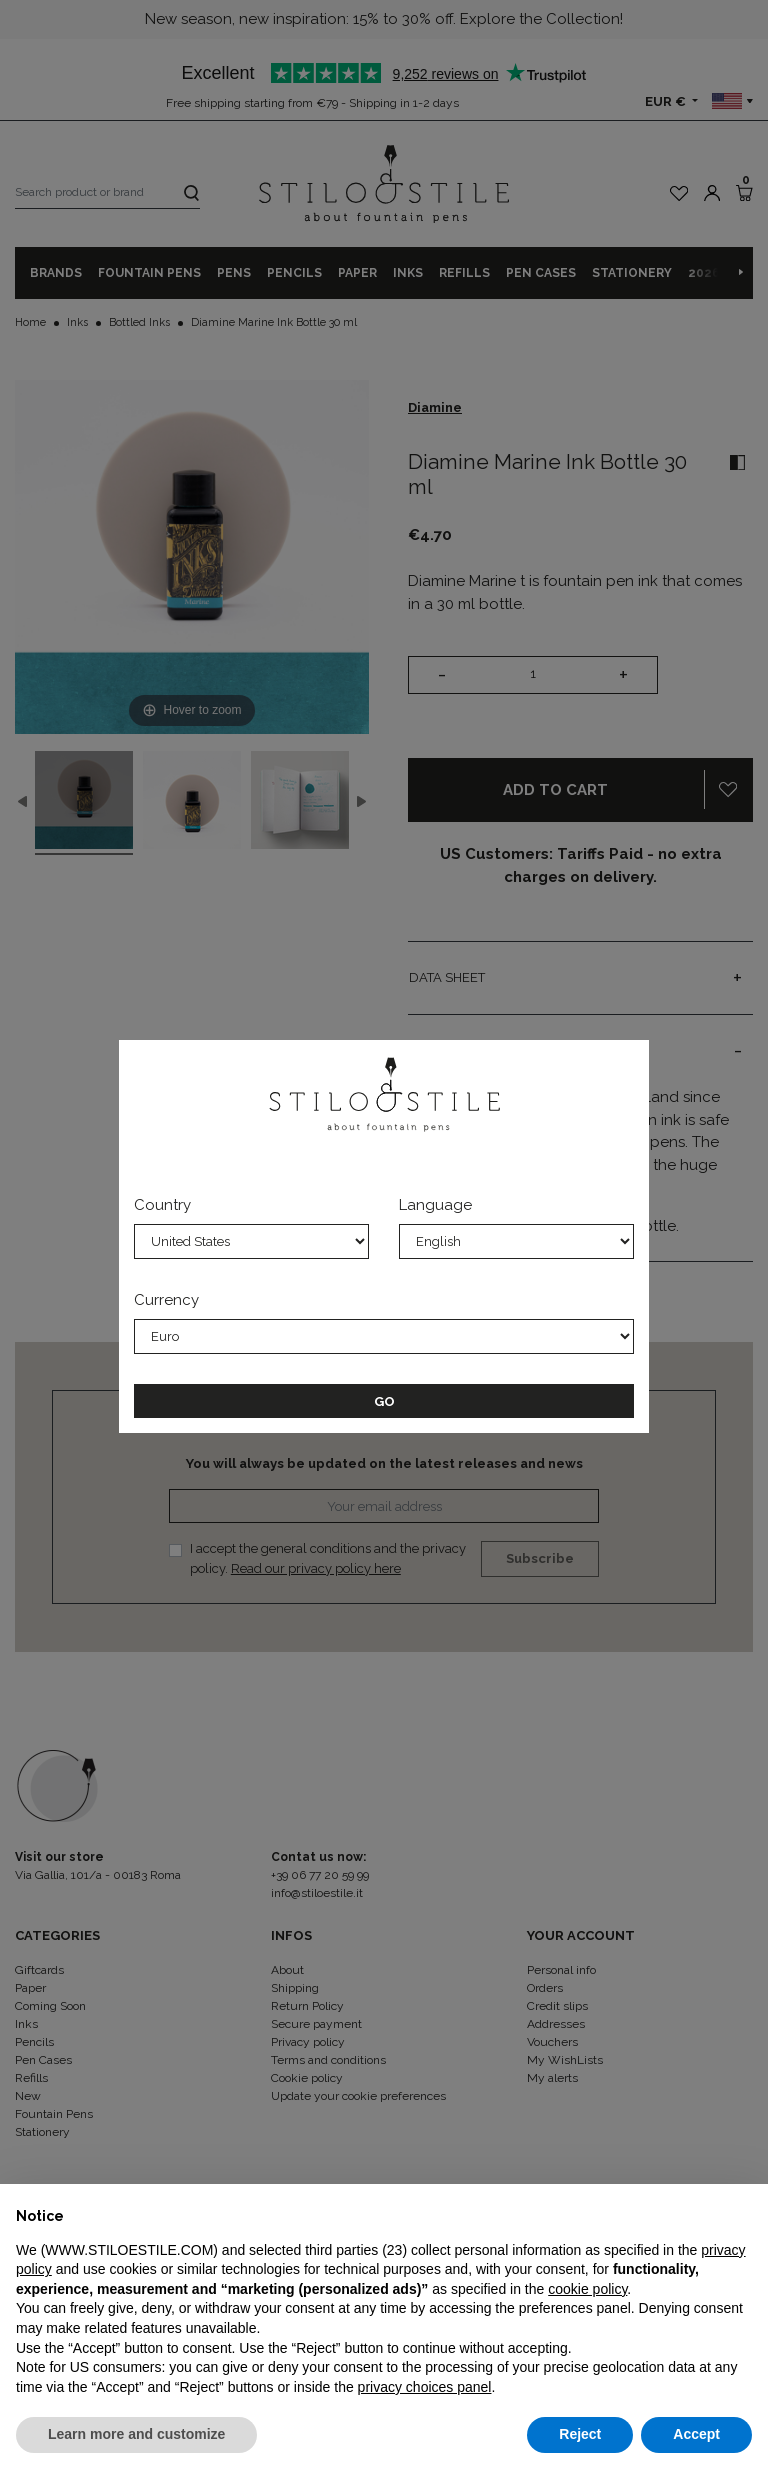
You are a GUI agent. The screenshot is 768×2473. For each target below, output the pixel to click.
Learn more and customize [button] (136, 2434)
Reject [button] (580, 2434)
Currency (166, 1300)
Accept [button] (696, 2434)
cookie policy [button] (587, 2289)
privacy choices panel (425, 2387)
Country (162, 1205)
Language (435, 1205)
